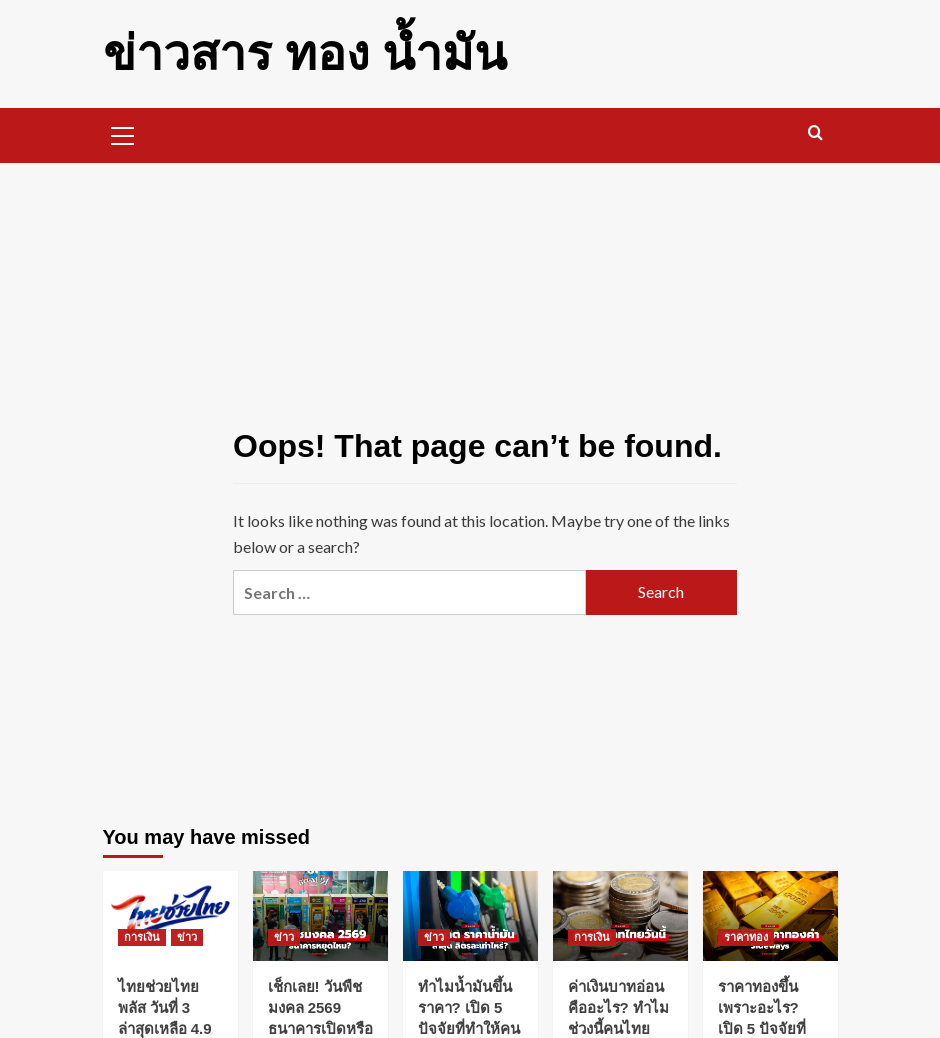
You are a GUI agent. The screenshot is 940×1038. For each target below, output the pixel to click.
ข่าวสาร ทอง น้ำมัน (305, 53)
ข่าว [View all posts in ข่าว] (187, 937)
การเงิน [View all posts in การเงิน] (142, 937)
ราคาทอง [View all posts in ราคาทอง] (746, 937)
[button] (123, 133)
